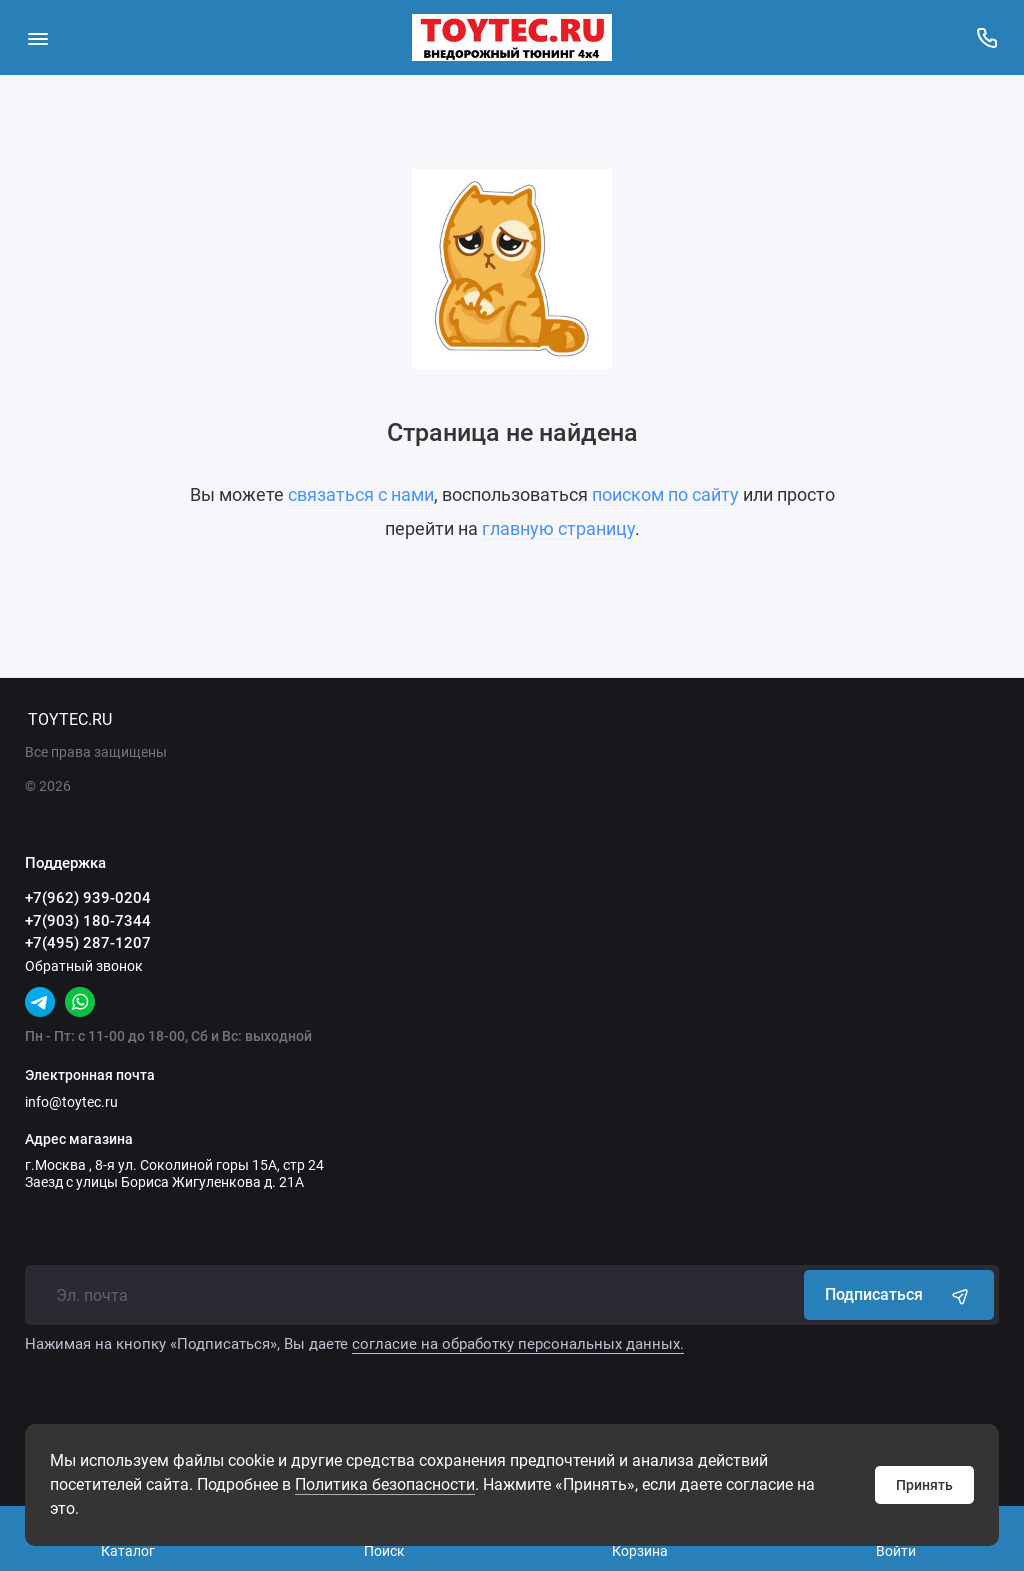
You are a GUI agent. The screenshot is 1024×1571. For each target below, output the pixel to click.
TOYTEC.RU (70, 719)
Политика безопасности (385, 1484)
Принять (924, 1485)
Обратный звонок (84, 966)
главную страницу (558, 528)
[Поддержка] (986, 37)
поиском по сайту (665, 494)
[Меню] (37, 37)
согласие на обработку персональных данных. (518, 1344)
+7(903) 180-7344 (88, 921)
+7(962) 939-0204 (88, 898)
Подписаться (899, 1295)
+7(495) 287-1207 (88, 943)
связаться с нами (361, 494)
